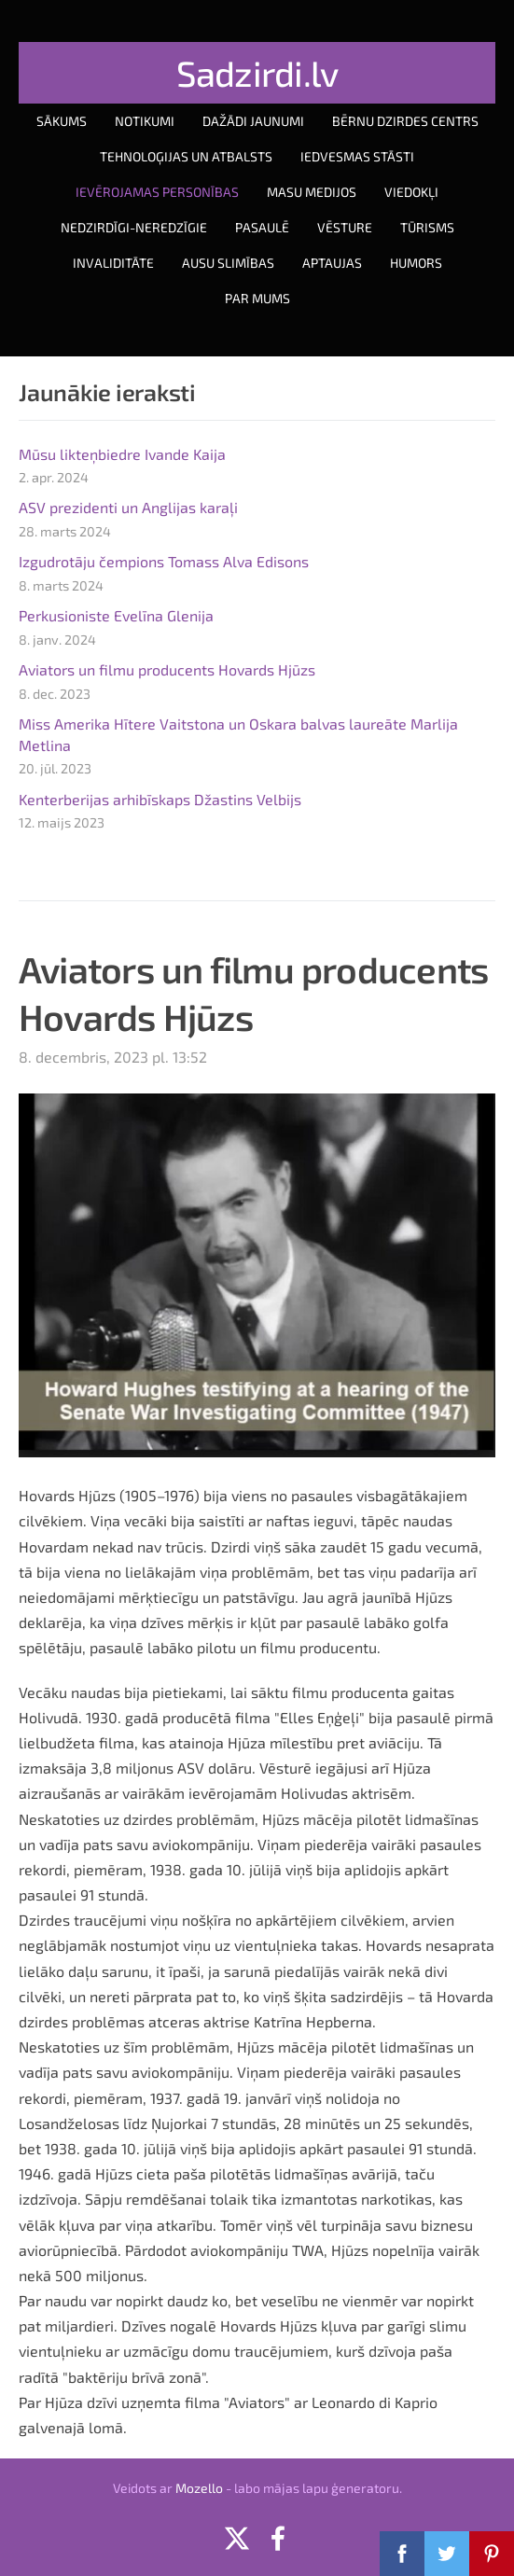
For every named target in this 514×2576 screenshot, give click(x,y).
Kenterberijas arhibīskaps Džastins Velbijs (160, 799)
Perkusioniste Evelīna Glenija (116, 615)
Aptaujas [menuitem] (332, 263)
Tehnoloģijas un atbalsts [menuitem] (186, 156)
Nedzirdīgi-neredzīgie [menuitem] (134, 227)
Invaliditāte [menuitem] (113, 263)
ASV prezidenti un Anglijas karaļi (128, 507)
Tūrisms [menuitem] (427, 227)
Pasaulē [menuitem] (262, 227)
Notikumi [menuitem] (144, 121)
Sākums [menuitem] (61, 121)
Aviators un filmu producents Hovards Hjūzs (167, 669)
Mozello (199, 2488)
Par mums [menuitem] (257, 298)
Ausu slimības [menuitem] (228, 263)
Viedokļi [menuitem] (411, 192)
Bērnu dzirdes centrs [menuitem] (405, 121)
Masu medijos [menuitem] (311, 192)
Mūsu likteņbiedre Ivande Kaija (122, 454)
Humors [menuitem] (416, 263)
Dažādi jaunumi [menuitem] (253, 121)
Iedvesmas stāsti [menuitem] (357, 156)
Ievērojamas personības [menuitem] (157, 192)
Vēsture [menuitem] (344, 227)
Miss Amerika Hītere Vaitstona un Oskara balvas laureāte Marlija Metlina (238, 734)
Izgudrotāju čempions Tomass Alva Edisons (164, 561)
